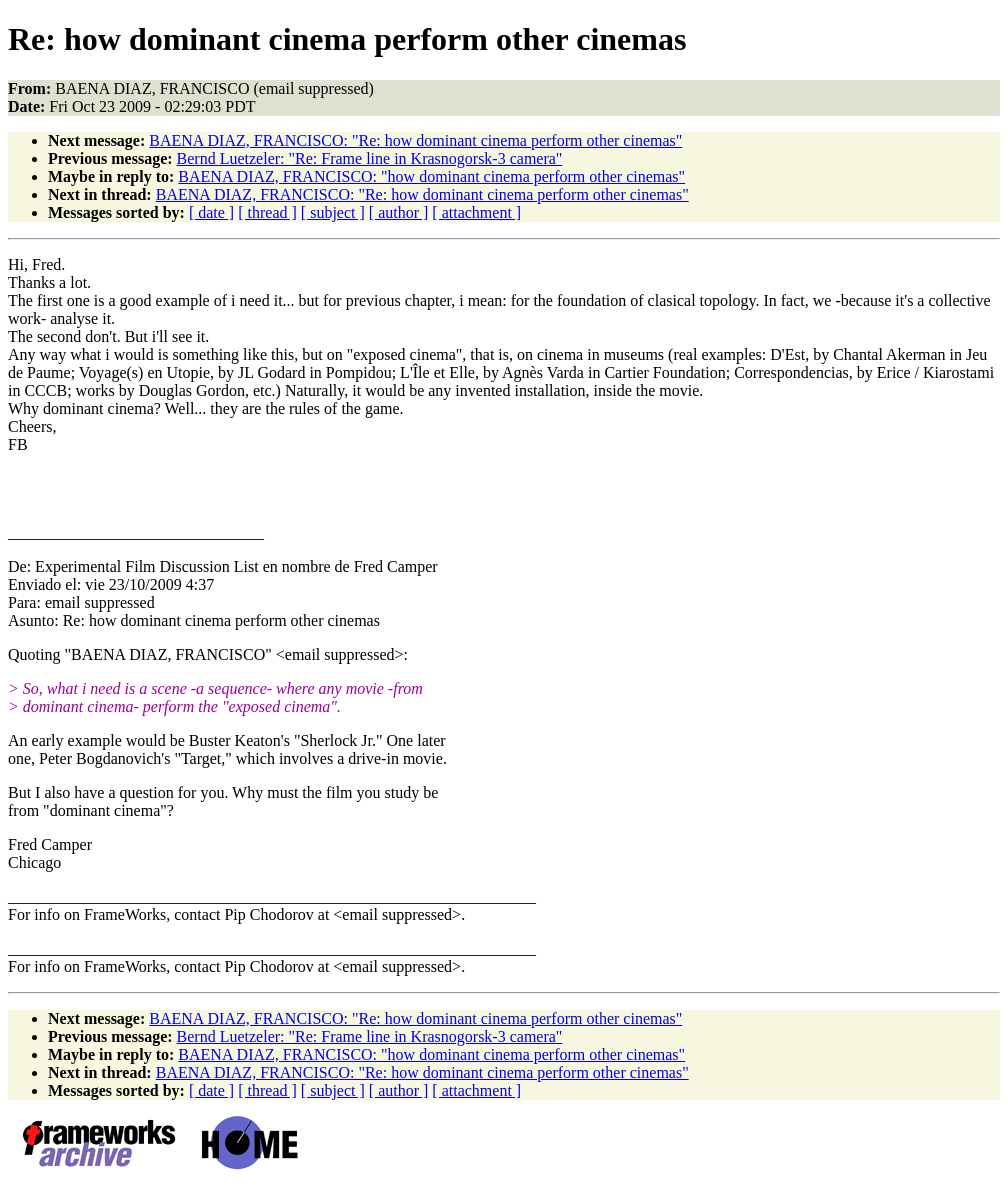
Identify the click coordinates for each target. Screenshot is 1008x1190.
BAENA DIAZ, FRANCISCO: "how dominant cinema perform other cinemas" (431, 176)
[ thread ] (267, 212)
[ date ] (211, 212)
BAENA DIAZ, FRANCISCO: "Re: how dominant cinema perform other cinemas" (415, 140)
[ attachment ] (476, 212)
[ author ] (399, 212)
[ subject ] (333, 212)
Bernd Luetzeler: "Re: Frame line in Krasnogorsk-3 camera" (370, 158)
